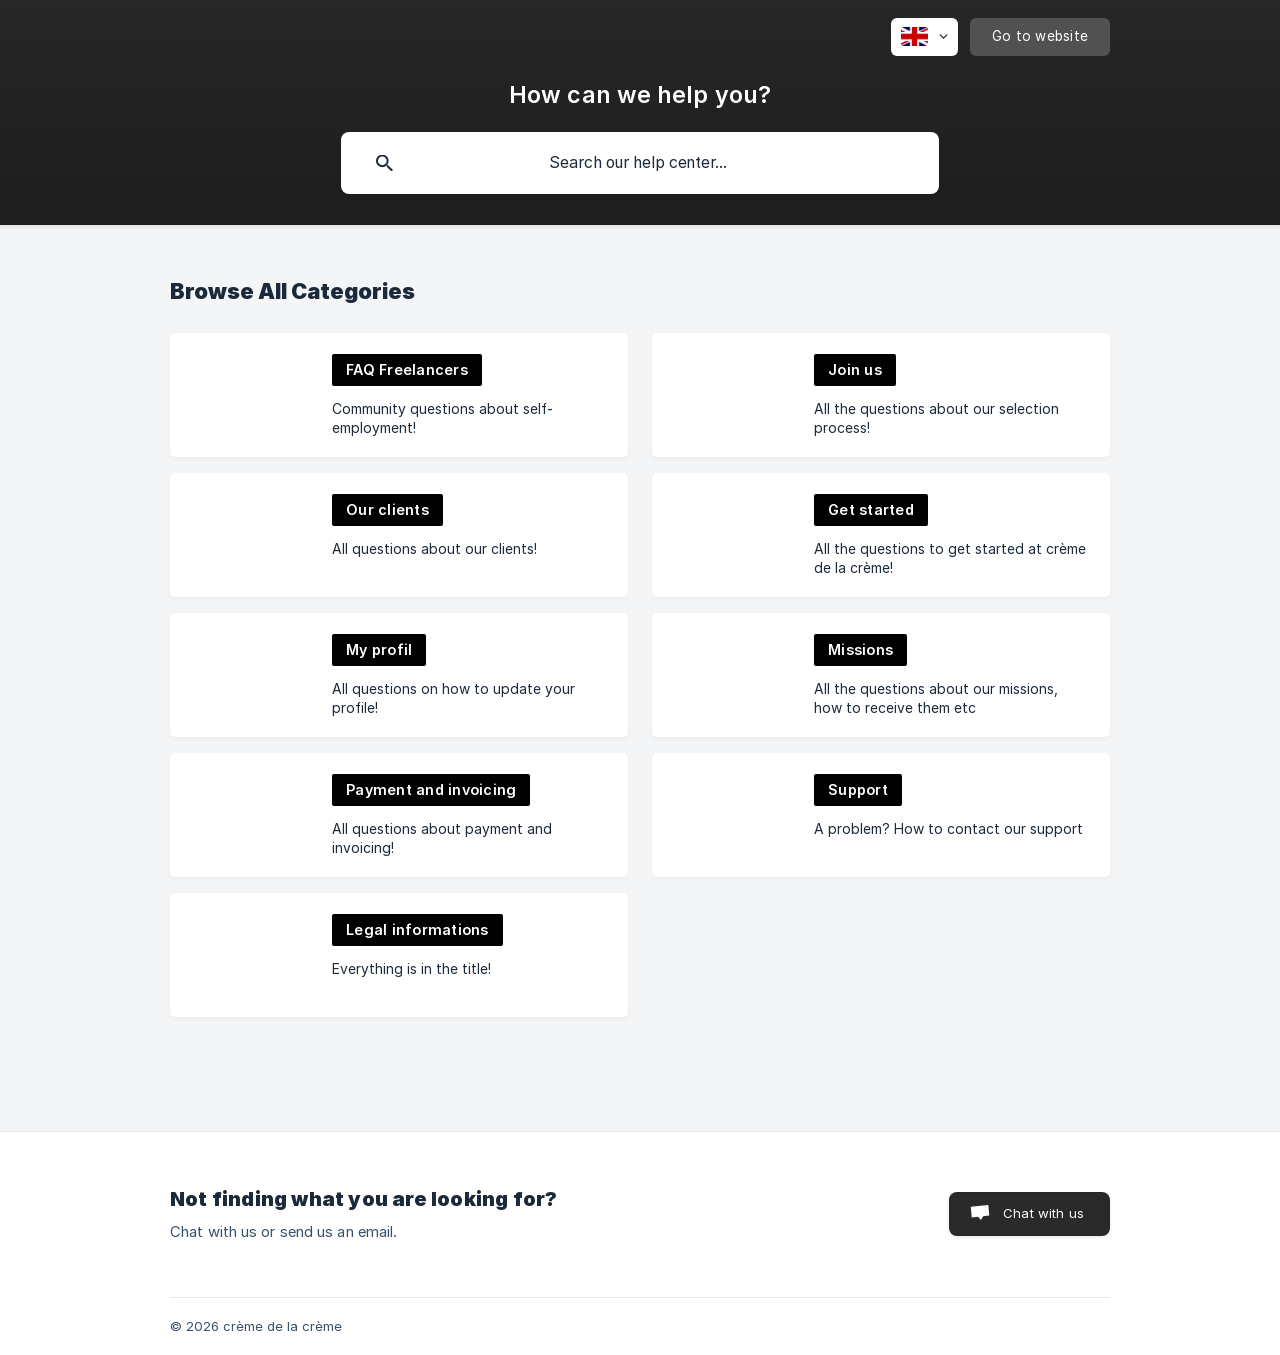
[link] (399, 395)
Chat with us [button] (1043, 1213)
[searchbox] (640, 163)
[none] (924, 37)
